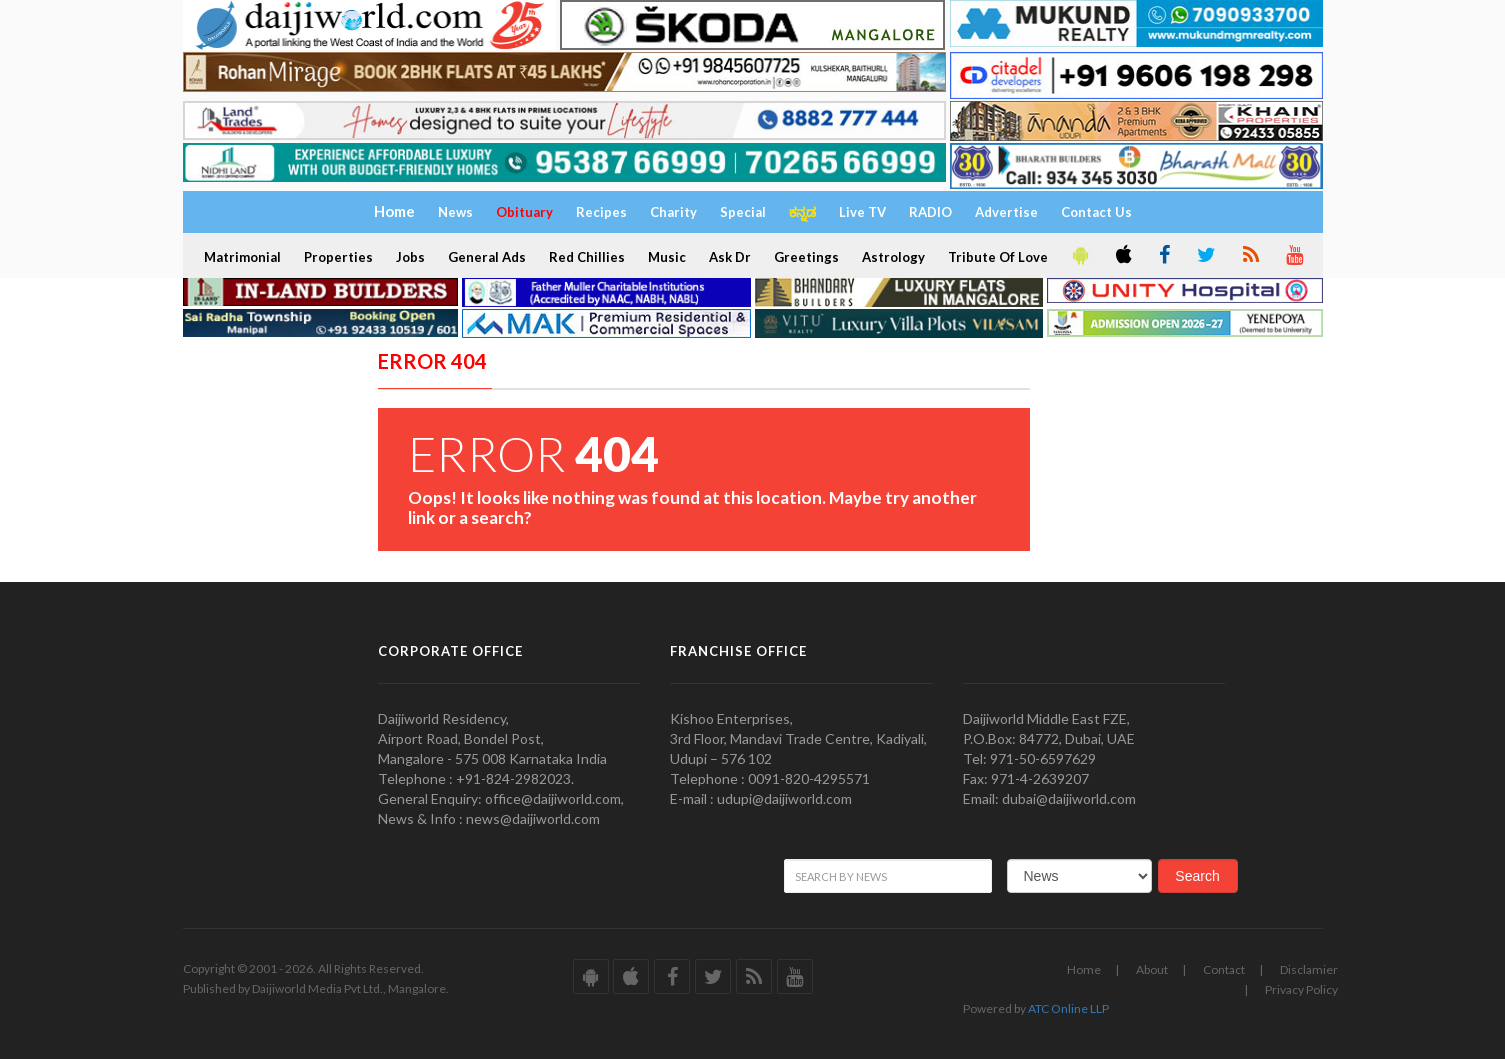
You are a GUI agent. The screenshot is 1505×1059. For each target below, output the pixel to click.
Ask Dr (730, 257)
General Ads (487, 257)
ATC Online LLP (1068, 1008)
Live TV (862, 212)
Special (743, 212)
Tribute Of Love (998, 257)
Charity (673, 212)
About (1152, 969)
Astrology (893, 257)
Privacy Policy (1301, 989)
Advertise (1006, 212)
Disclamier (1309, 969)
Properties (338, 257)
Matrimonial (242, 257)
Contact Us (1096, 212)
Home (1084, 969)
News (455, 212)
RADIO (930, 212)
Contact (1224, 969)
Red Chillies (587, 257)
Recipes (601, 212)
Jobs (410, 257)
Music (667, 257)
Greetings (806, 257)
